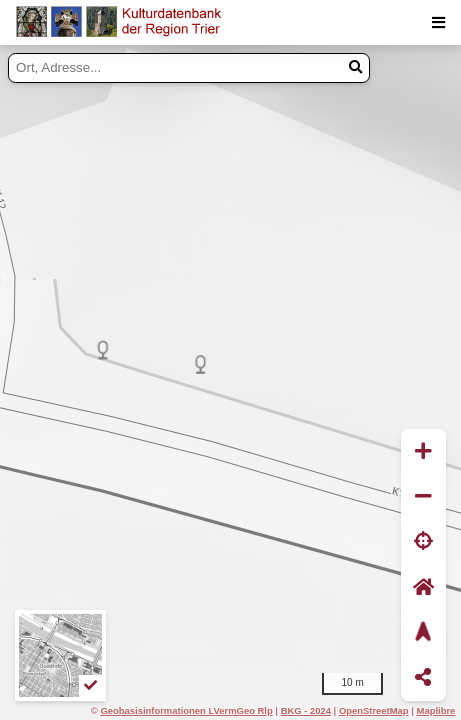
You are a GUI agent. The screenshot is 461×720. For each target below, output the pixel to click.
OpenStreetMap (374, 710)
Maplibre (436, 710)
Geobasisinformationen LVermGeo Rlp (186, 710)
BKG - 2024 (306, 710)
